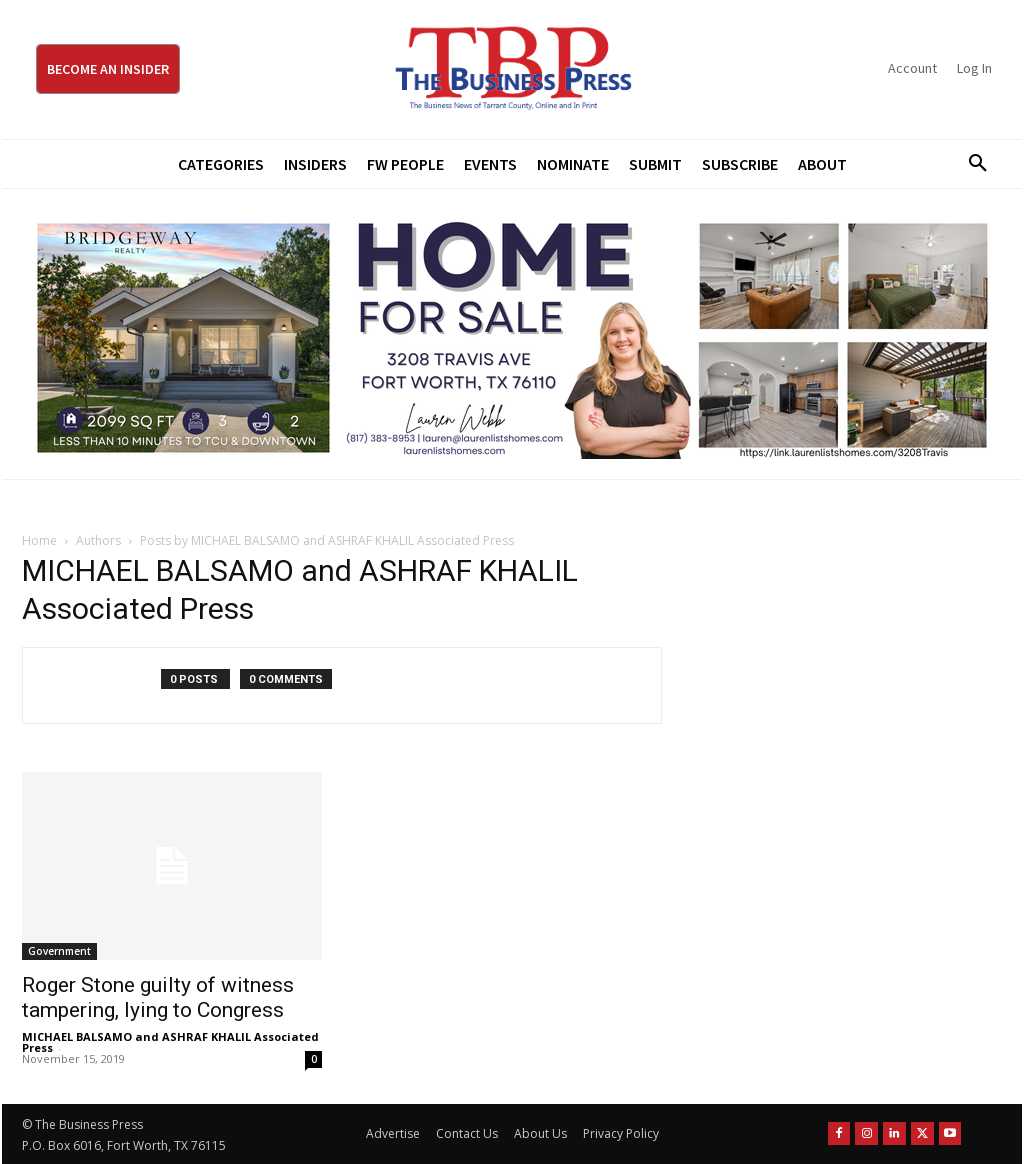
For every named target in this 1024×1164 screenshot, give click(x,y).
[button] (971, 164)
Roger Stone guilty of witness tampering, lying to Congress (158, 997)
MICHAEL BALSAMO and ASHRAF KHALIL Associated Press (170, 1042)
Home (39, 540)
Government (59, 951)
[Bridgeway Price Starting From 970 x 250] (512, 334)
